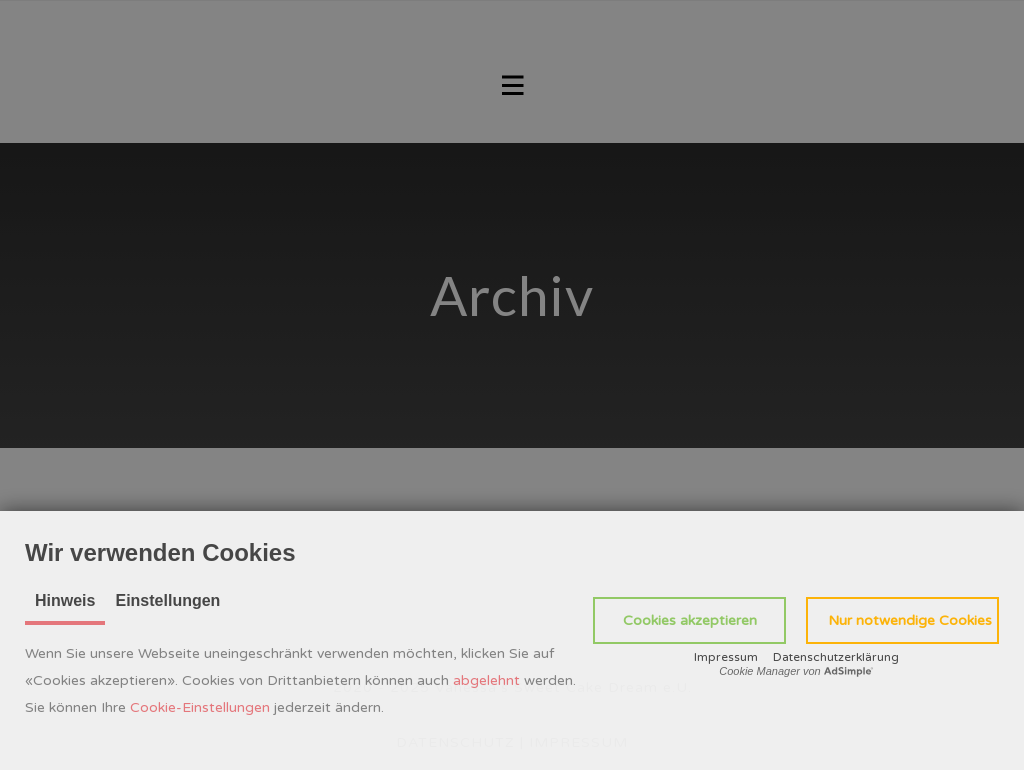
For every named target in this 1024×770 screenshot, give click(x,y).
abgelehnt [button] (486, 680)
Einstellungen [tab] (167, 600)
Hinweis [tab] (65, 600)
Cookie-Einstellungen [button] (200, 707)
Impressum (726, 657)
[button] (689, 620)
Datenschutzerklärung (836, 657)
